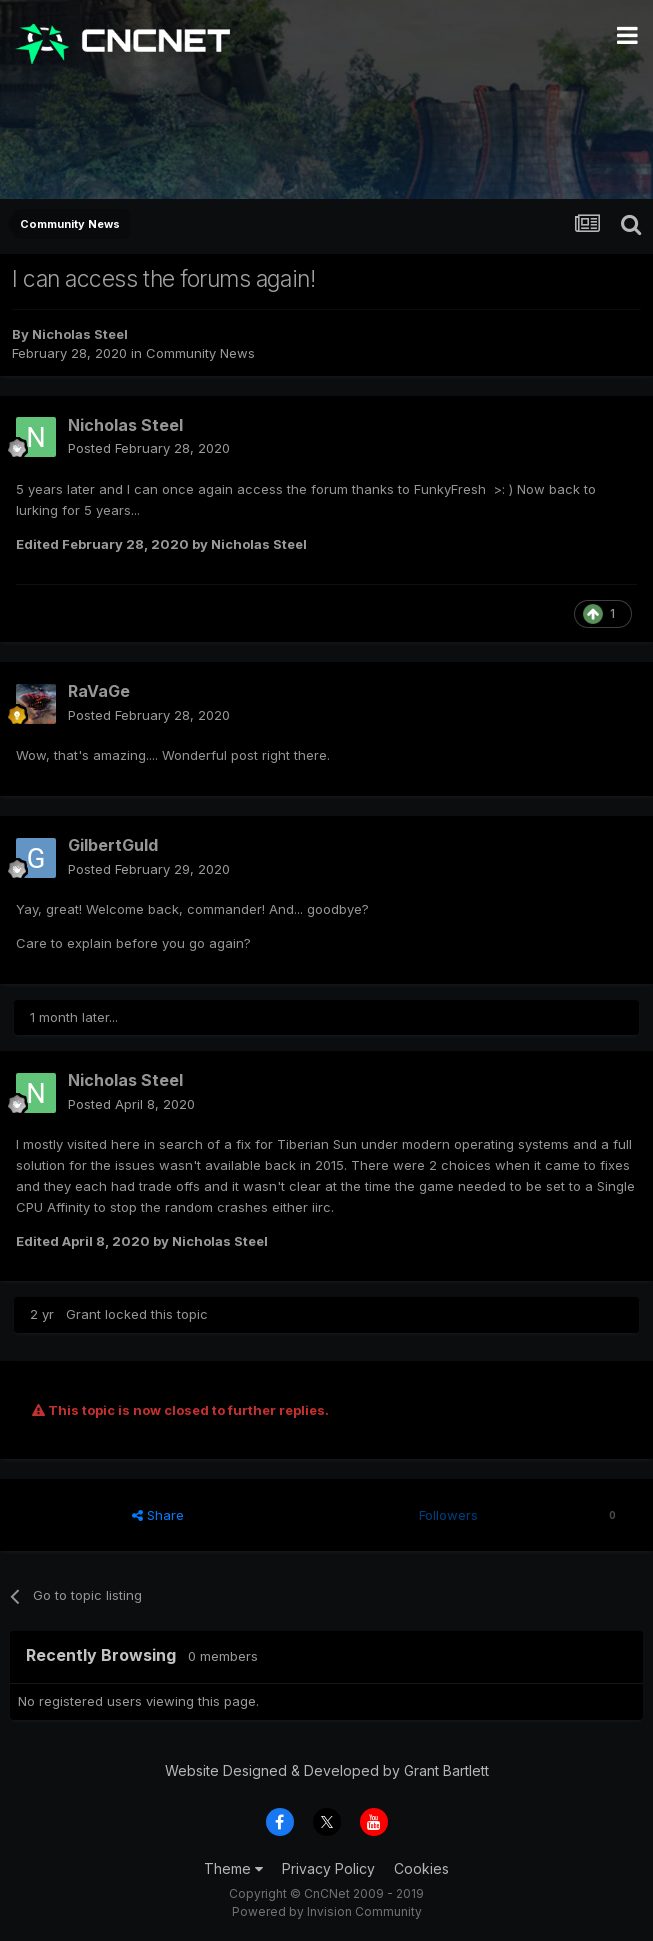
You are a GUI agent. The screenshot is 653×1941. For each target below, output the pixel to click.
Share (158, 1515)
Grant (83, 1314)
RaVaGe (99, 691)
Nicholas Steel (80, 334)
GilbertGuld (113, 845)
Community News (200, 353)
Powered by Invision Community (327, 1911)
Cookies (421, 1868)
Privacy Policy (328, 1868)
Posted (149, 448)
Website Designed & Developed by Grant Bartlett (327, 1770)
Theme (233, 1868)
